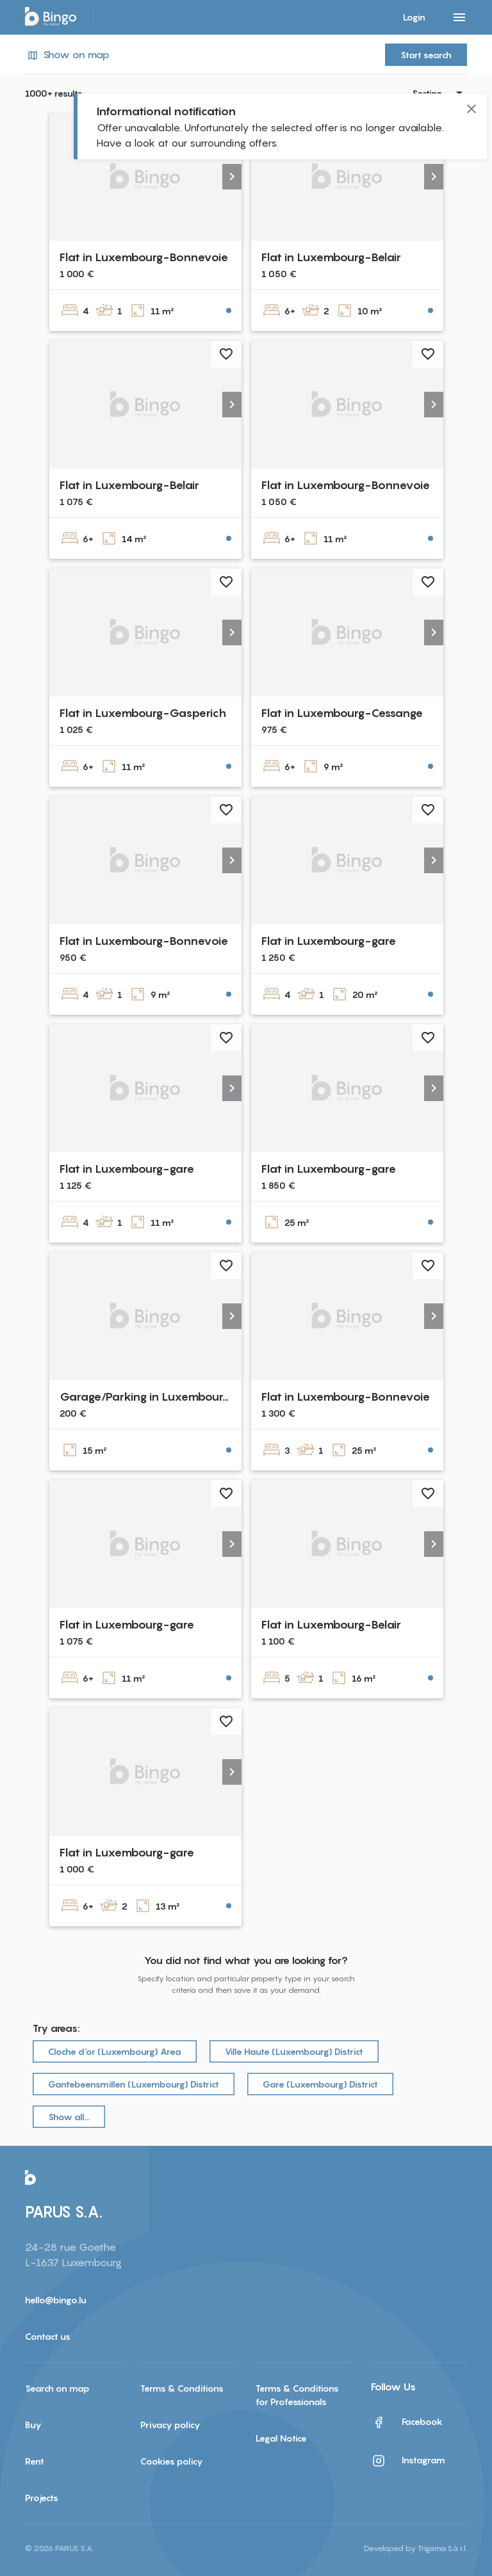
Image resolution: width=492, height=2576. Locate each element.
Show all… (69, 2116)
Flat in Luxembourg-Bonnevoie (144, 257)
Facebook (407, 2422)
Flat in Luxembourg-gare (328, 940)
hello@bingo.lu (55, 2299)
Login (414, 17)
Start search (426, 54)
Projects (41, 2497)
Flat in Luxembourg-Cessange (342, 713)
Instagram (408, 2460)
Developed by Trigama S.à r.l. (415, 2548)
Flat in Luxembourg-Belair (331, 257)
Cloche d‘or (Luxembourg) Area (114, 2051)
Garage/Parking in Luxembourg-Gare (162, 1396)
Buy (33, 2424)
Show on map (67, 54)
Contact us (47, 2336)
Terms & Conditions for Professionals (297, 2395)
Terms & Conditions (182, 2388)
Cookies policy (171, 2461)
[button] (232, 176)
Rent (34, 2461)
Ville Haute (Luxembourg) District (294, 2051)
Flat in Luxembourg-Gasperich (143, 713)
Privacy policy (170, 2424)
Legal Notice (281, 2438)
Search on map (57, 2388)
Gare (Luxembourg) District (320, 2084)
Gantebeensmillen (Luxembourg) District (133, 2084)
